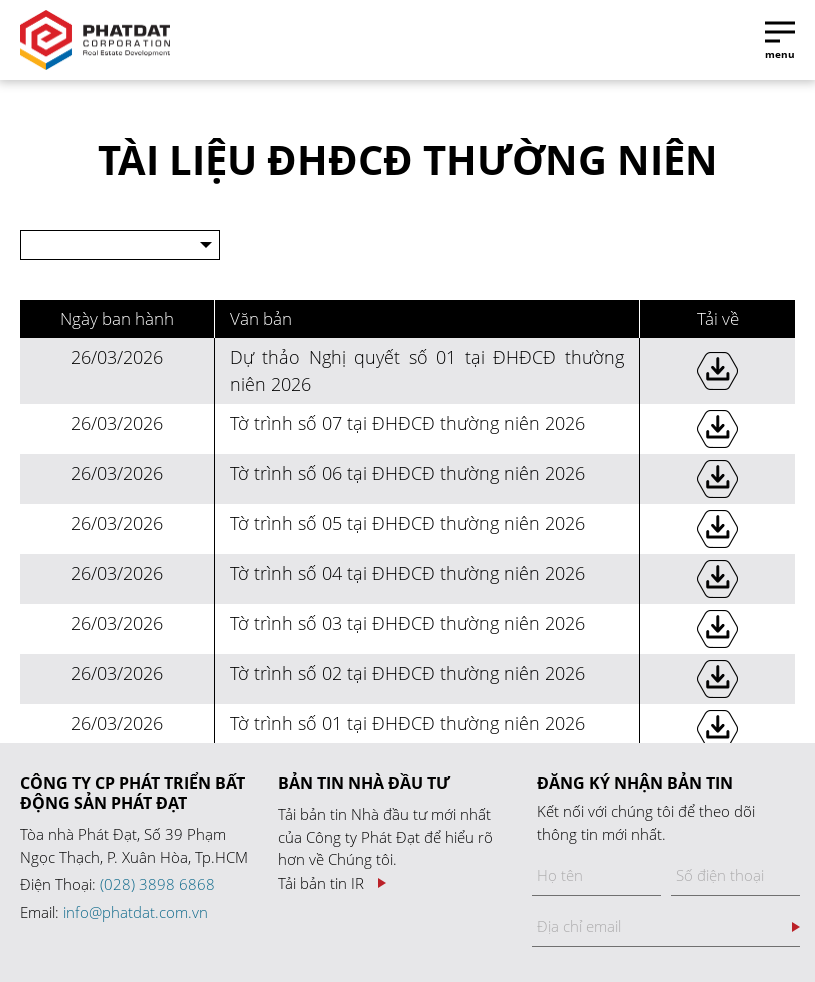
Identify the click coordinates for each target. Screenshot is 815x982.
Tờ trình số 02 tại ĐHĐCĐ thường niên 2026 (407, 673)
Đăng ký (796, 927)
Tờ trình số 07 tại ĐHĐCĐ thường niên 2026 (407, 423)
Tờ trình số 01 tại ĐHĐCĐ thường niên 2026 (407, 723)
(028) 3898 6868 (157, 884)
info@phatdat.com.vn (135, 912)
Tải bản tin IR (321, 883)
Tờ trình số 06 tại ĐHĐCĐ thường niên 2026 (407, 473)
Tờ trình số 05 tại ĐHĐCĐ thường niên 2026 (407, 523)
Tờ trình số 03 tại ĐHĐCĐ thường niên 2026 (407, 623)
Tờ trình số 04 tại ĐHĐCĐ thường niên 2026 (407, 573)
